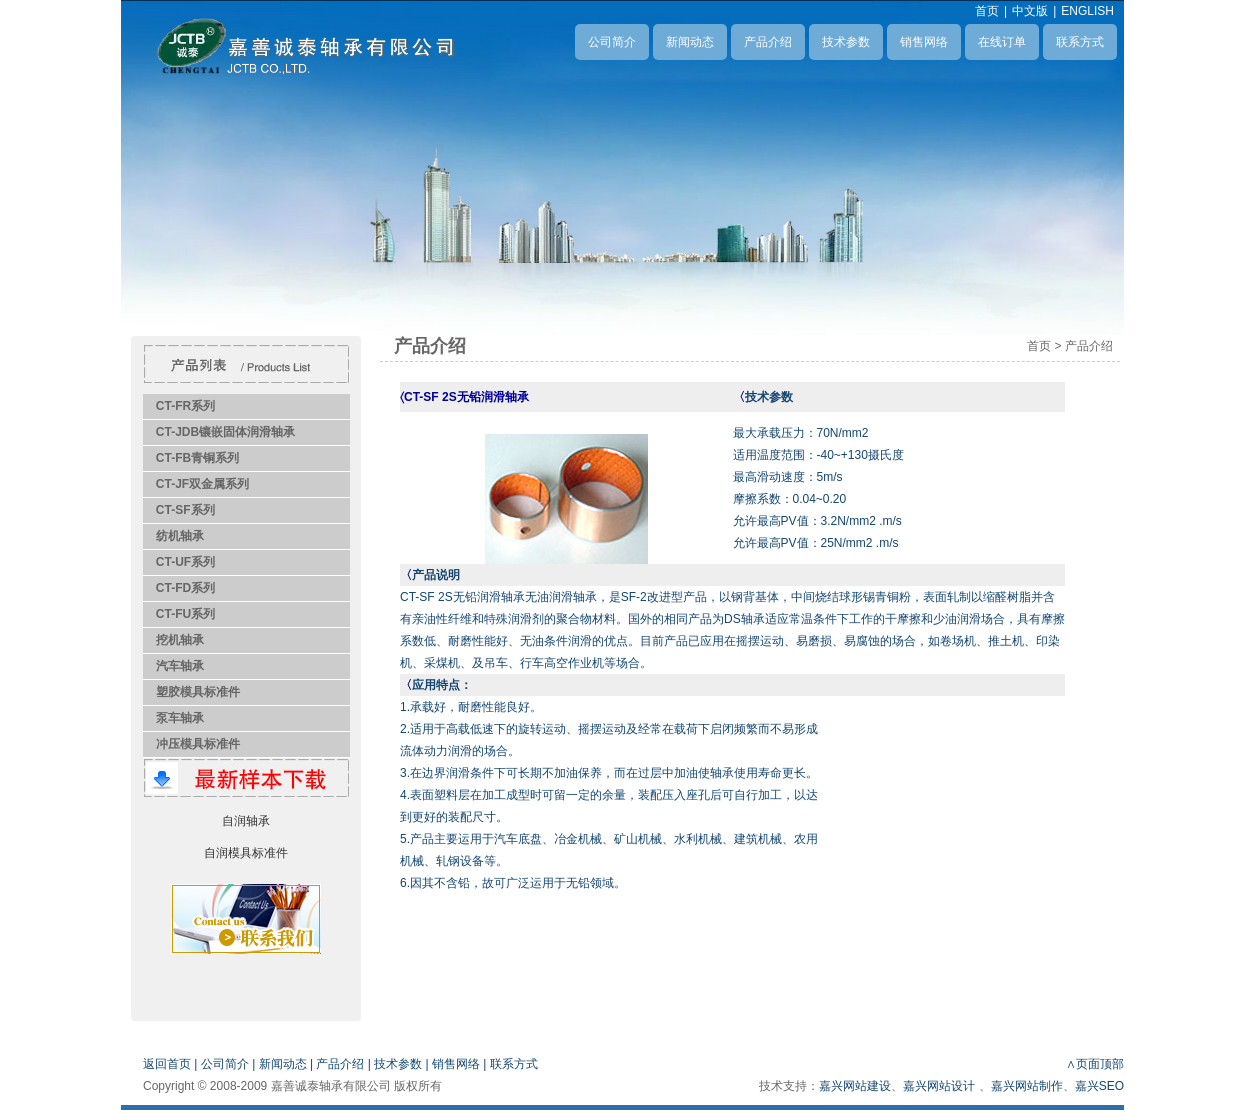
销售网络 (924, 42)
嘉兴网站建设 (855, 1086)
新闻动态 (690, 42)
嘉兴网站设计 (939, 1086)
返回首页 (167, 1064)
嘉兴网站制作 (1027, 1086)
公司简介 (612, 42)
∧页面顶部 (1095, 1064)
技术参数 (846, 42)
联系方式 (1080, 42)
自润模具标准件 (246, 853)
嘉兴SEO (1099, 1086)
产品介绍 (768, 42)
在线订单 (1002, 42)
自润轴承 (246, 821)
